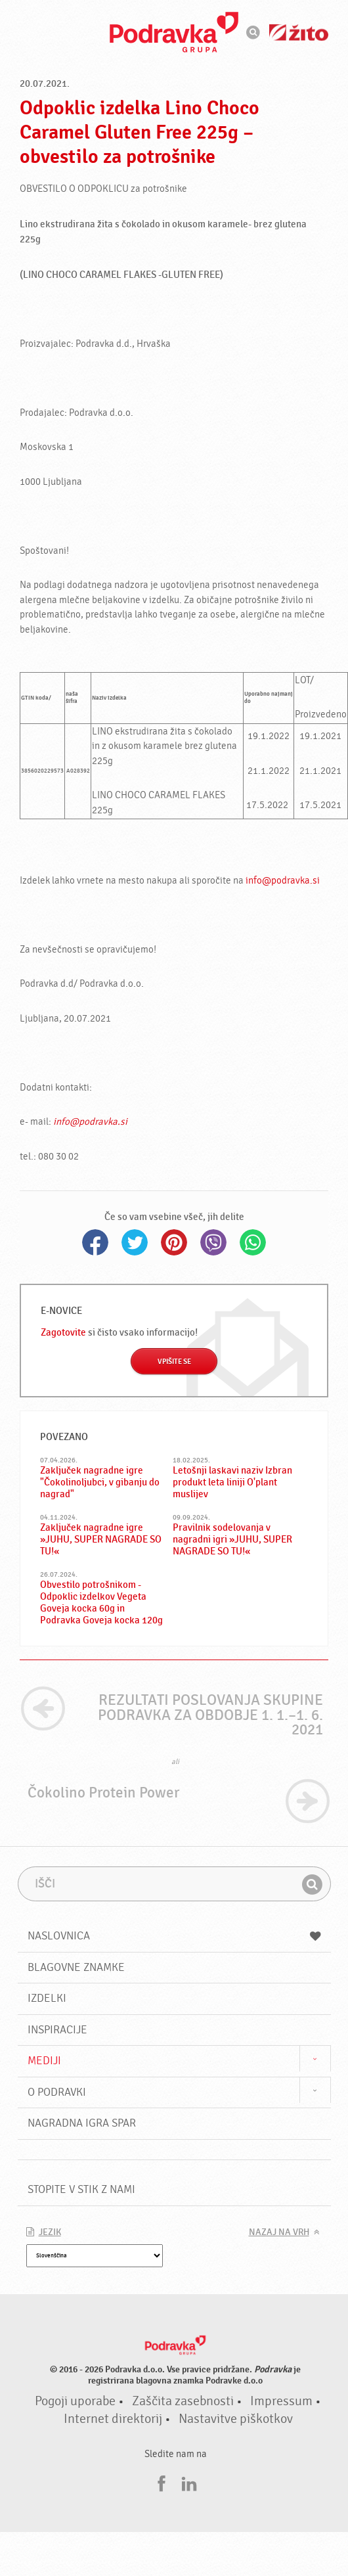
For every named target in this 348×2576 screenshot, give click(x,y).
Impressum (281, 2401)
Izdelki (47, 1998)
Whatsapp (253, 1242)
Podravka (174, 32)
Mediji (44, 2060)
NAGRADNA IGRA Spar (82, 2123)
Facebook (95, 1242)
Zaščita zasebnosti (183, 2401)
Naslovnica (174, 1936)
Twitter (134, 1242)
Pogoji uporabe (75, 2401)
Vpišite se (174, 1361)
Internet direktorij (113, 2419)
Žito (298, 32)
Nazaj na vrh (279, 2232)
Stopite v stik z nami (81, 2189)
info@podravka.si (283, 880)
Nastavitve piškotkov (236, 2419)
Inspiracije (57, 2029)
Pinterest (174, 1242)
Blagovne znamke (76, 1967)
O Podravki (57, 2092)
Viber (213, 1242)
